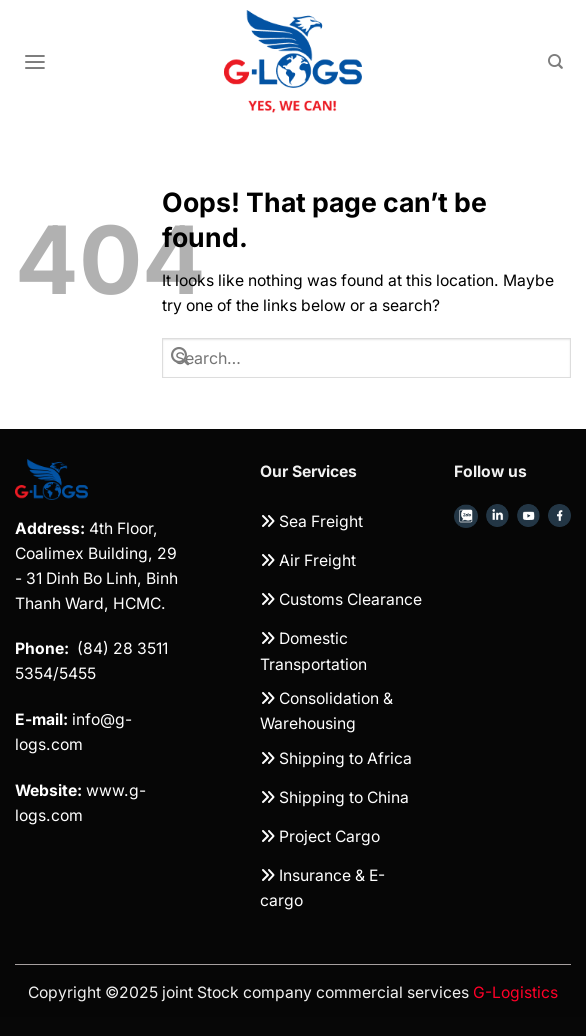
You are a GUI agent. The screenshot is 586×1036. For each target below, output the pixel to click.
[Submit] (181, 358)
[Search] (555, 62)
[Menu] (35, 62)
